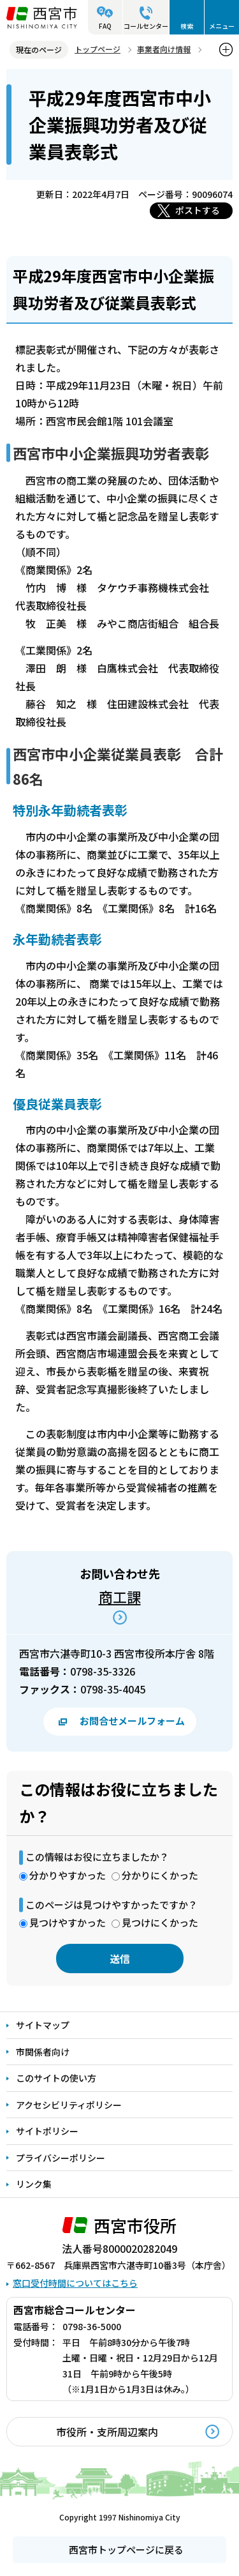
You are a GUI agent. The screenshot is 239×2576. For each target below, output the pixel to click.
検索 (186, 26)
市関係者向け (42, 2051)
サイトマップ (42, 2025)
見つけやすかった (67, 1922)
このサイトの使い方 (56, 2078)
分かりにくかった (160, 1875)
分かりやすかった (67, 1875)
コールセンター (146, 26)
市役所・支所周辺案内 (107, 2431)
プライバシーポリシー (60, 2157)
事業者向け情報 (164, 48)
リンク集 (34, 2184)
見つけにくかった (160, 1922)
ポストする (197, 210)
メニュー (222, 26)
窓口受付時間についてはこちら (75, 2283)
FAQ (105, 26)
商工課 (120, 1596)
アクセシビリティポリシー (69, 2104)
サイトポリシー (47, 2131)
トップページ (97, 48)
